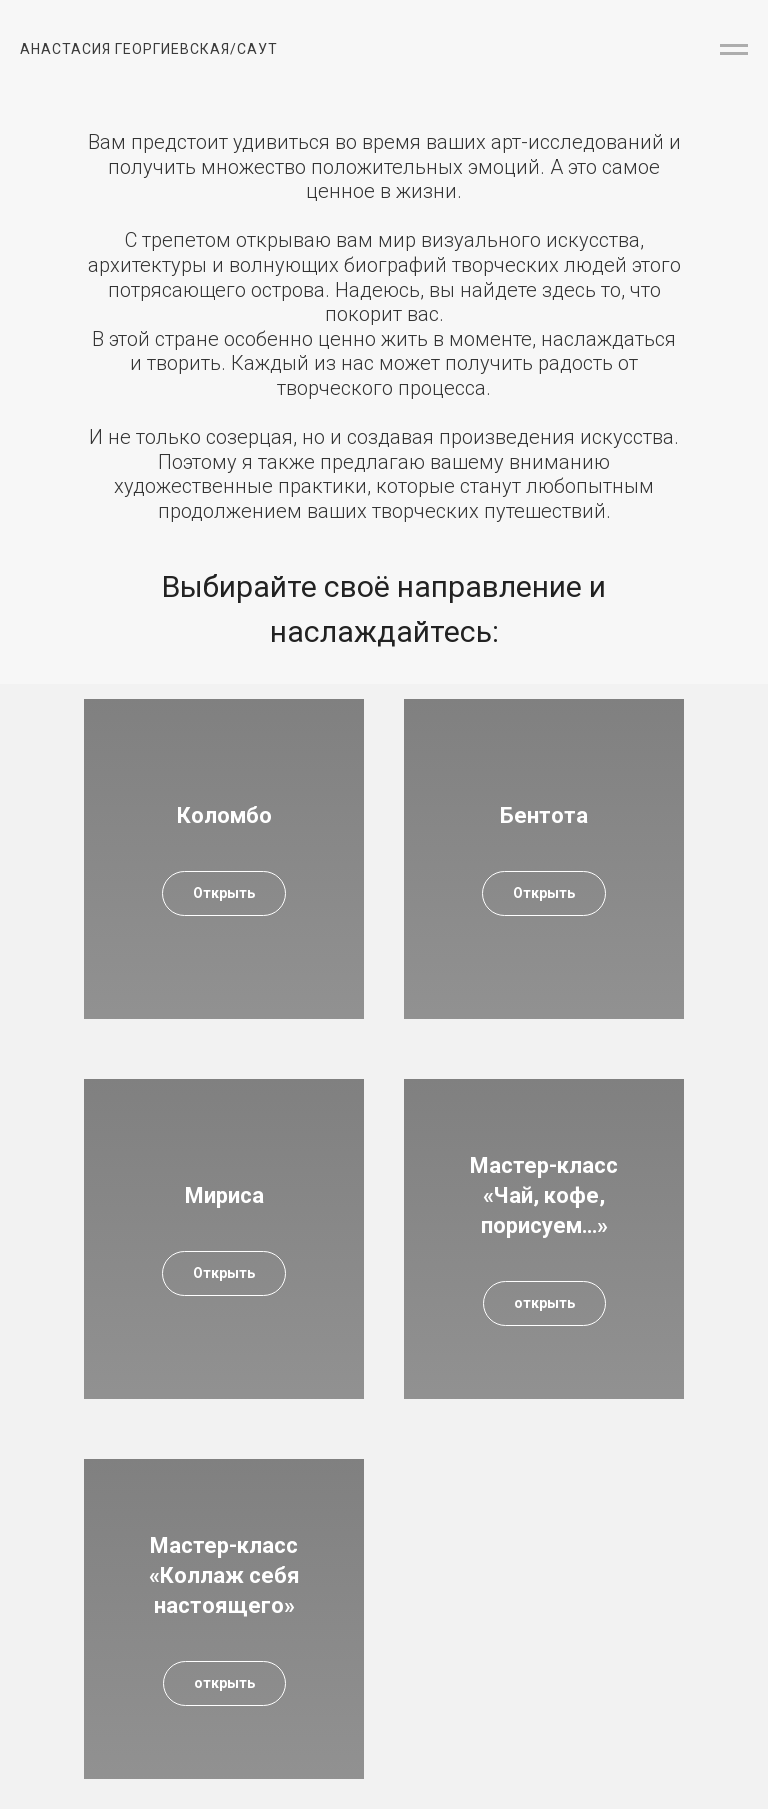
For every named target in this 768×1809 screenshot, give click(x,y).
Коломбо (224, 815)
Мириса (224, 1195)
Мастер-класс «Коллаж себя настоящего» (224, 1575)
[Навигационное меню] (734, 50)
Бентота (544, 815)
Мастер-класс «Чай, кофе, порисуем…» (544, 1195)
